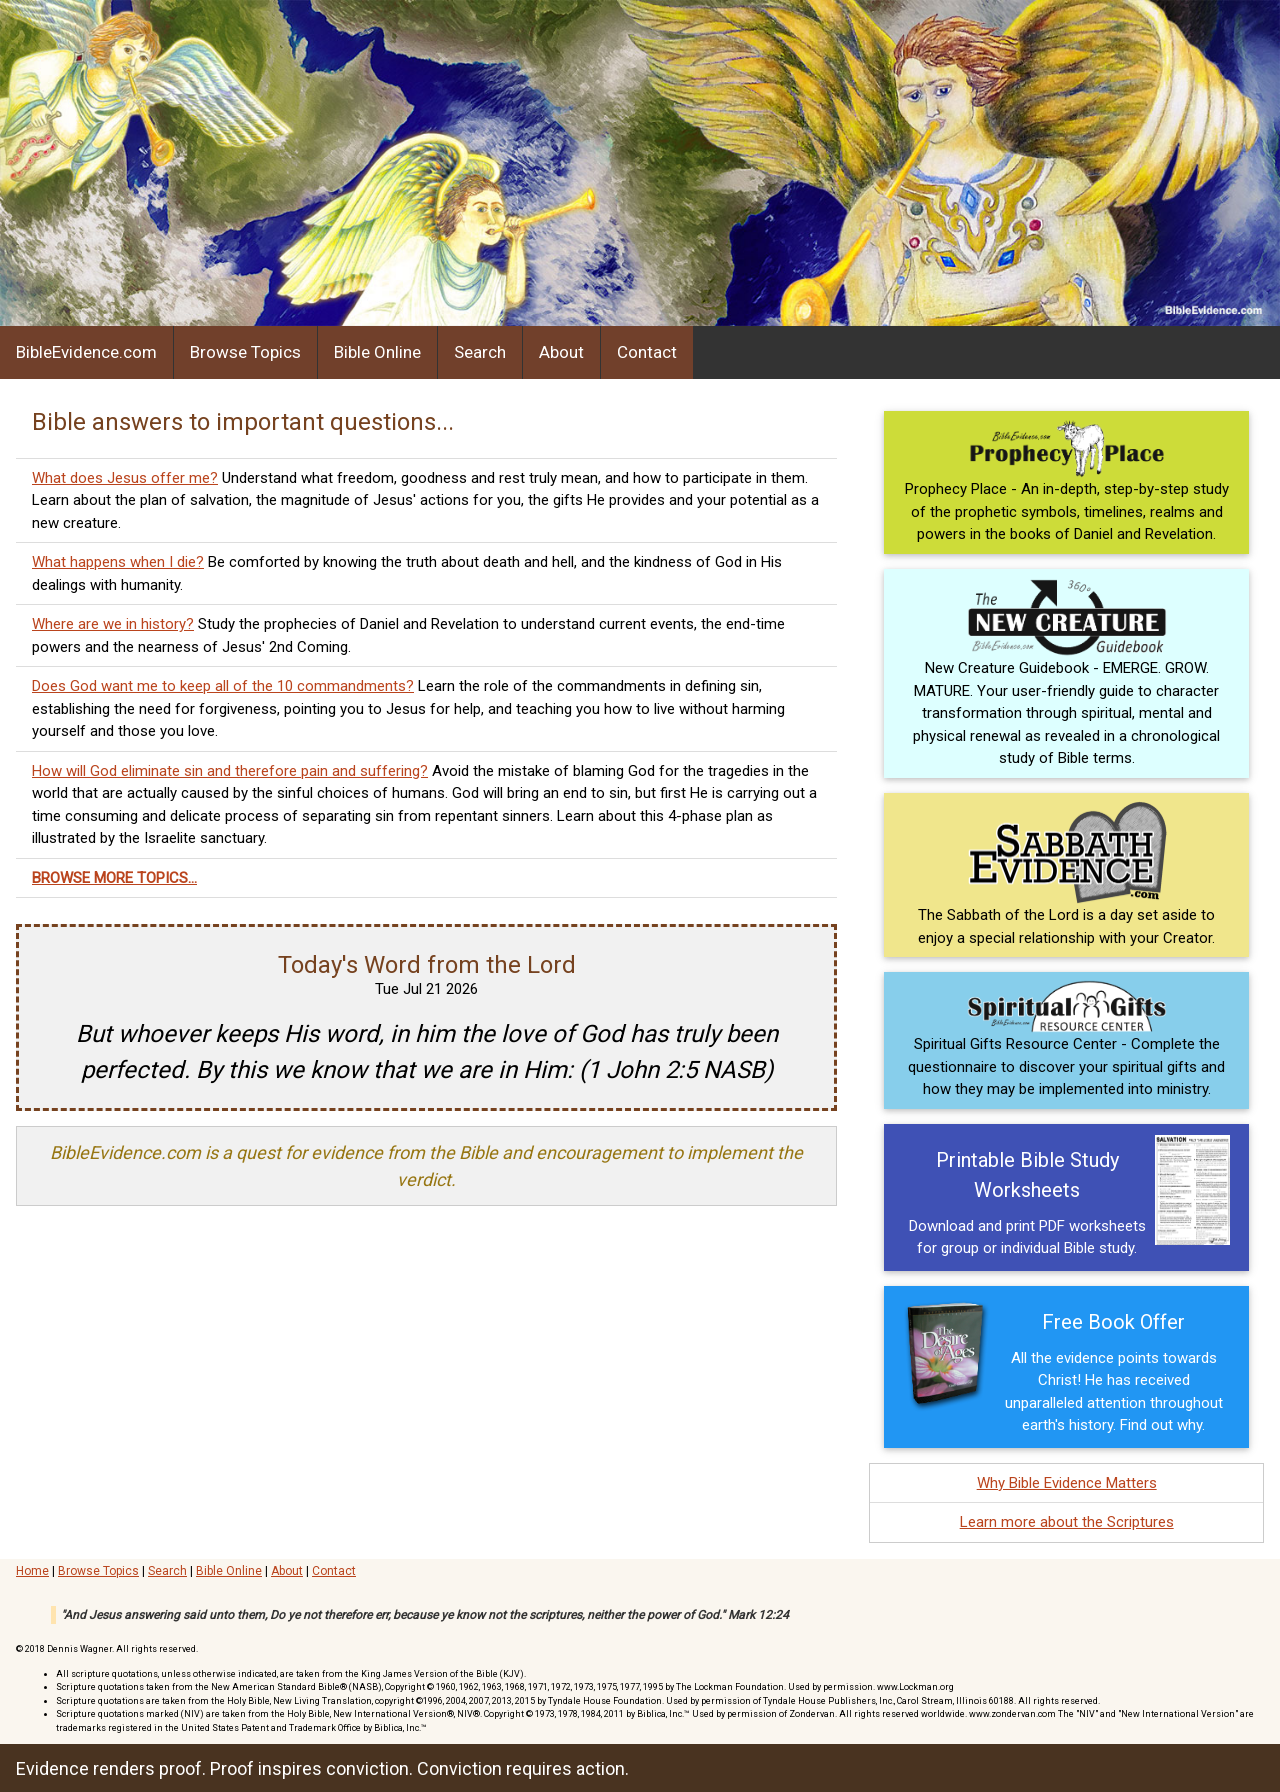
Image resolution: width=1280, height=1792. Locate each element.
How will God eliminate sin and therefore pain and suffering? (230, 771)
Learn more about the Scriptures (1067, 1522)
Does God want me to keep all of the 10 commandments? (223, 686)
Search (480, 352)
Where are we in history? (113, 624)
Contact (647, 352)
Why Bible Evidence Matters (1067, 1483)
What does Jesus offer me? (125, 478)
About (561, 352)
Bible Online (377, 352)
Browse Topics (245, 352)
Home (32, 1571)
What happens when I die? (118, 562)
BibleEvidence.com (86, 352)
